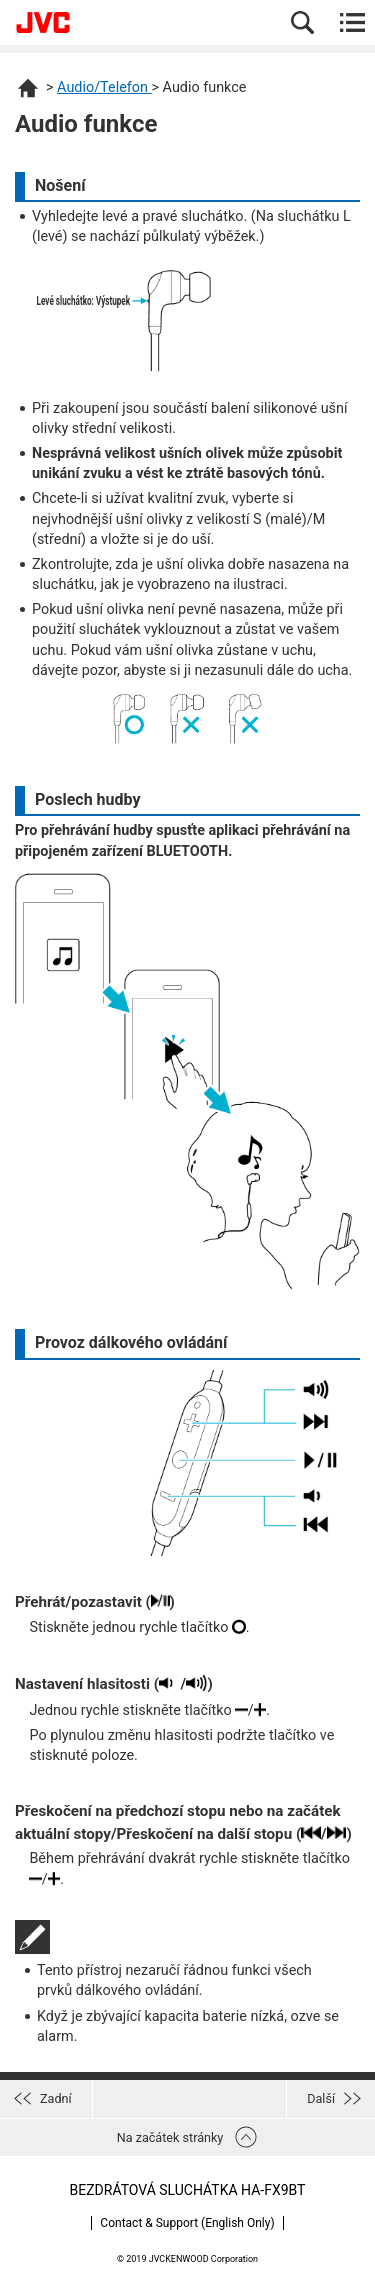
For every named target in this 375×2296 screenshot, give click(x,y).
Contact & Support (187, 2223)
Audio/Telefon (104, 87)
